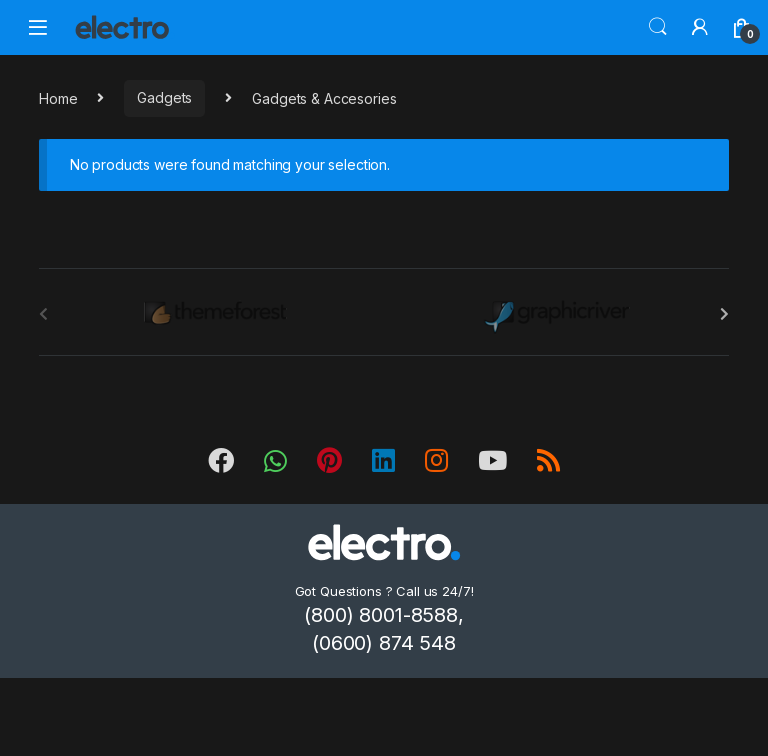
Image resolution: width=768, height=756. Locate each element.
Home (58, 97)
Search (658, 27)
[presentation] (724, 314)
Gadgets (164, 97)
